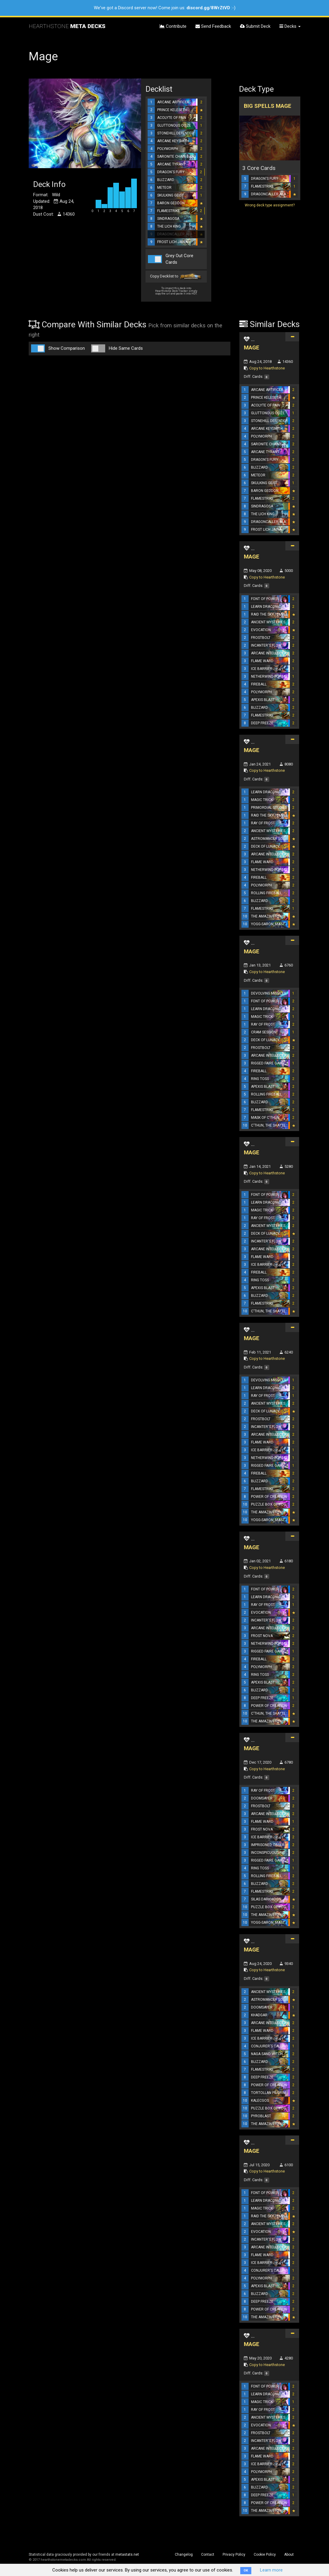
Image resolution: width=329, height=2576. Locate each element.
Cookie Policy (265, 2554)
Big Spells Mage (267, 105)
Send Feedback (213, 26)
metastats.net (127, 2554)
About (289, 2554)
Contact (207, 2554)
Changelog (184, 2554)
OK (246, 2570)
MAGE (251, 347)
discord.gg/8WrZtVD (208, 7)
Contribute (173, 26)
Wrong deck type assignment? (270, 205)
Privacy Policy (234, 2554)
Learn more (271, 2570)
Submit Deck (255, 26)
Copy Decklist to (176, 276)
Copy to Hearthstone (267, 368)
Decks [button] (290, 26)
